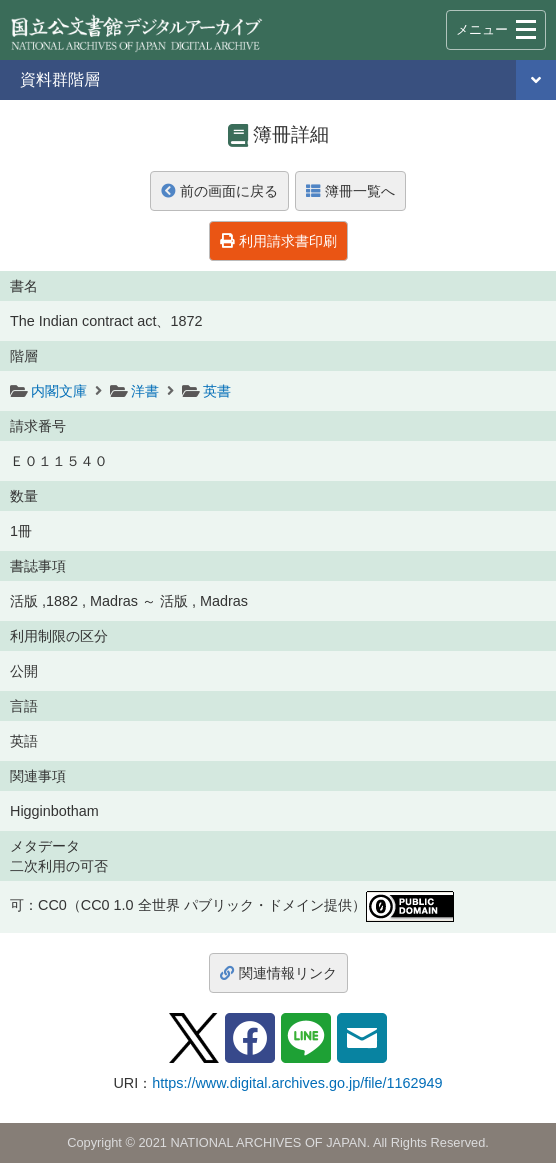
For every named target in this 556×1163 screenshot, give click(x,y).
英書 (217, 391)
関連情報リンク (278, 973)
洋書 (145, 391)
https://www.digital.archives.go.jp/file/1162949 (297, 1083)
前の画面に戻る (219, 191)
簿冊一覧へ (350, 191)
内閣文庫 (59, 391)
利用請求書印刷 (278, 241)
